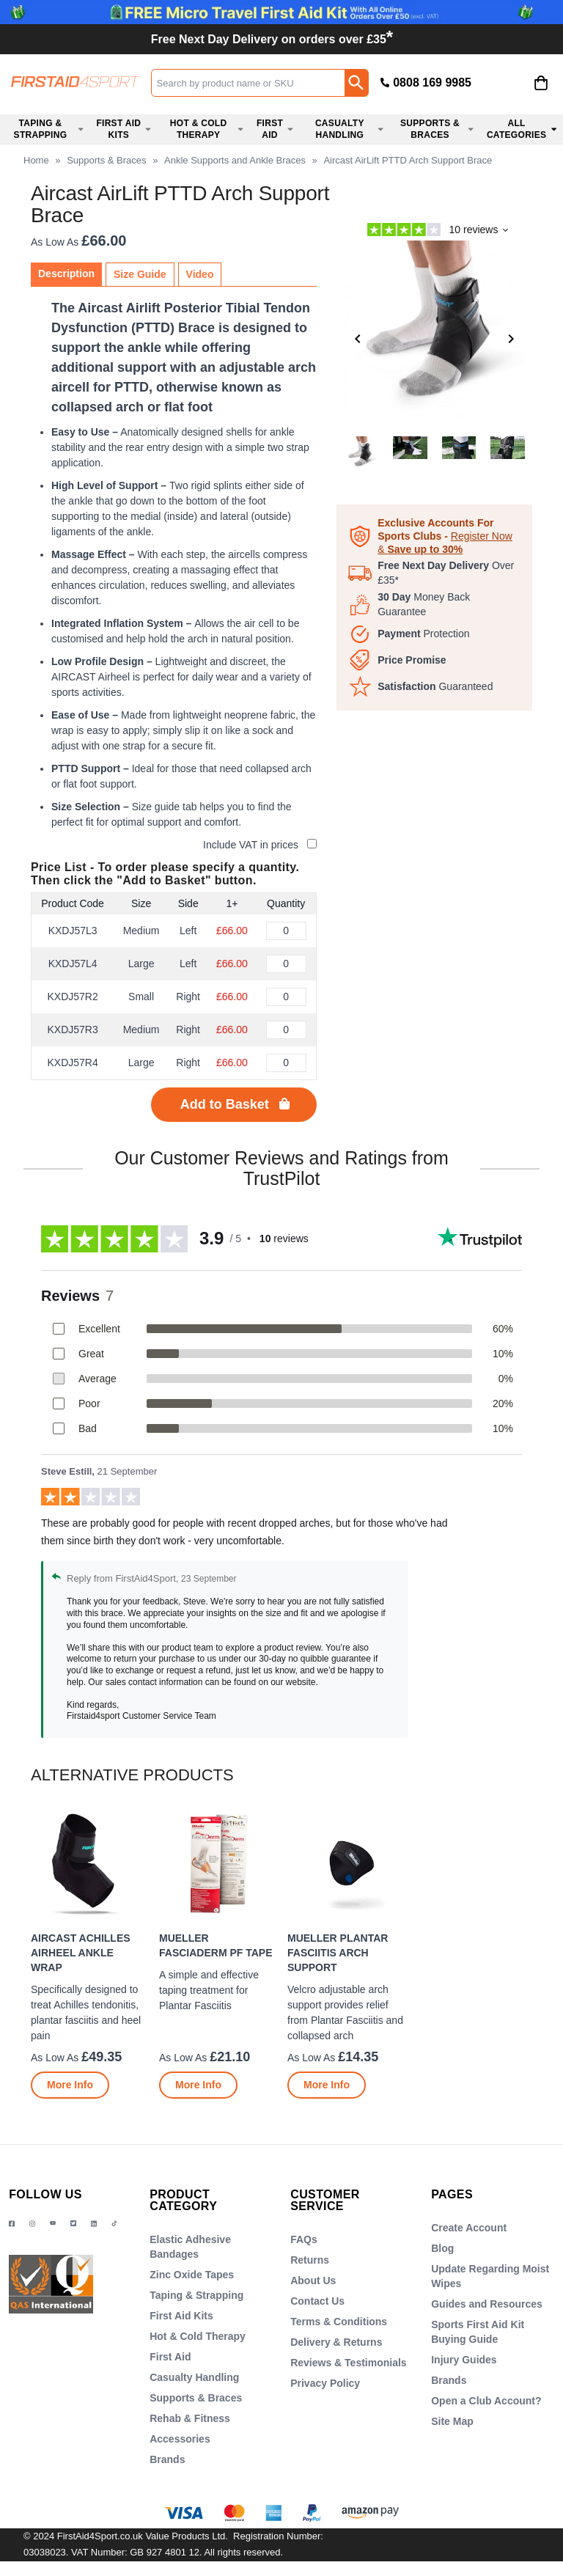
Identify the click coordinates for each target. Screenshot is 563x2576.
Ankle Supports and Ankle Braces (235, 160)
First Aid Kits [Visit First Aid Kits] (181, 2316)
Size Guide (140, 274)
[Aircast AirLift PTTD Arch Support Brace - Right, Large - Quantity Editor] (286, 1063)
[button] (498, 84)
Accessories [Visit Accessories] (180, 2439)
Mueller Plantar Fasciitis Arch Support (337, 1952)
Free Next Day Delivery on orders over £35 (272, 39)
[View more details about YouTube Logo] (53, 2223)
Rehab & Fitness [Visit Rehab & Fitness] (190, 2418)
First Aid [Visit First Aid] (170, 2357)
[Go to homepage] (75, 81)
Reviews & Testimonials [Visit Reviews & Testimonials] (348, 2362)
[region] (89, 1865)
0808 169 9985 (432, 82)
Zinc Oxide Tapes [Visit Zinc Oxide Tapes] (192, 2274)
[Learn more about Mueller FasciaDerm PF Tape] (198, 2085)
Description (66, 273)
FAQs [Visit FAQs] (303, 2239)
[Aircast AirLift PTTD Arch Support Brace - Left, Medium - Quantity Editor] (286, 931)
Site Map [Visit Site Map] (452, 2421)
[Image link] (73, 2223)
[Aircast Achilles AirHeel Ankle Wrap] (89, 1952)
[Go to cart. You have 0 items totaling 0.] (541, 94)
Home (36, 160)
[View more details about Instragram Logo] (32, 2223)
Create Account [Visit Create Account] (469, 2228)
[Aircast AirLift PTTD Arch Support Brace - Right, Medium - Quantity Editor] (286, 1030)
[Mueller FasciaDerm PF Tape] (217, 1952)
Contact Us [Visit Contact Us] (317, 2301)
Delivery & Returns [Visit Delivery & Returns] (336, 2342)
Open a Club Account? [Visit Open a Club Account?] (486, 2401)
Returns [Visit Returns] (309, 2260)
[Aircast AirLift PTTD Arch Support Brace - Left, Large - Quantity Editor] (286, 964)
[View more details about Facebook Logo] (12, 2223)
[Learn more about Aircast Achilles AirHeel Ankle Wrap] (70, 2085)
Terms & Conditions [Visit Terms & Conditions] (338, 2321)
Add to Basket (224, 1104)
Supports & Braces (106, 160)
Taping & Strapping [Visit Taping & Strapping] (196, 2295)
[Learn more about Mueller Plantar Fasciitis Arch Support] (326, 2085)
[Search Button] (356, 83)
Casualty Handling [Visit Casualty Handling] (194, 2377)
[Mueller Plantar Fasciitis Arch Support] (345, 1952)
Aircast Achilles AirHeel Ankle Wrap (80, 1952)
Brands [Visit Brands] (167, 2459)
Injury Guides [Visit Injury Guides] (463, 2360)
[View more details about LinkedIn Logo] (94, 2223)
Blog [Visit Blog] (442, 2248)
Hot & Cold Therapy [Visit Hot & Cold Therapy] (198, 2336)
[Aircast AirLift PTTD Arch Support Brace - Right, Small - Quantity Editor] (286, 997)
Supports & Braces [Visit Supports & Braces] (196, 2398)
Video (200, 274)
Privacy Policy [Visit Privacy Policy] (325, 2383)
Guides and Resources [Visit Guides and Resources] (486, 2304)
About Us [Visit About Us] (313, 2280)
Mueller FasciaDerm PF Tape (216, 1945)
